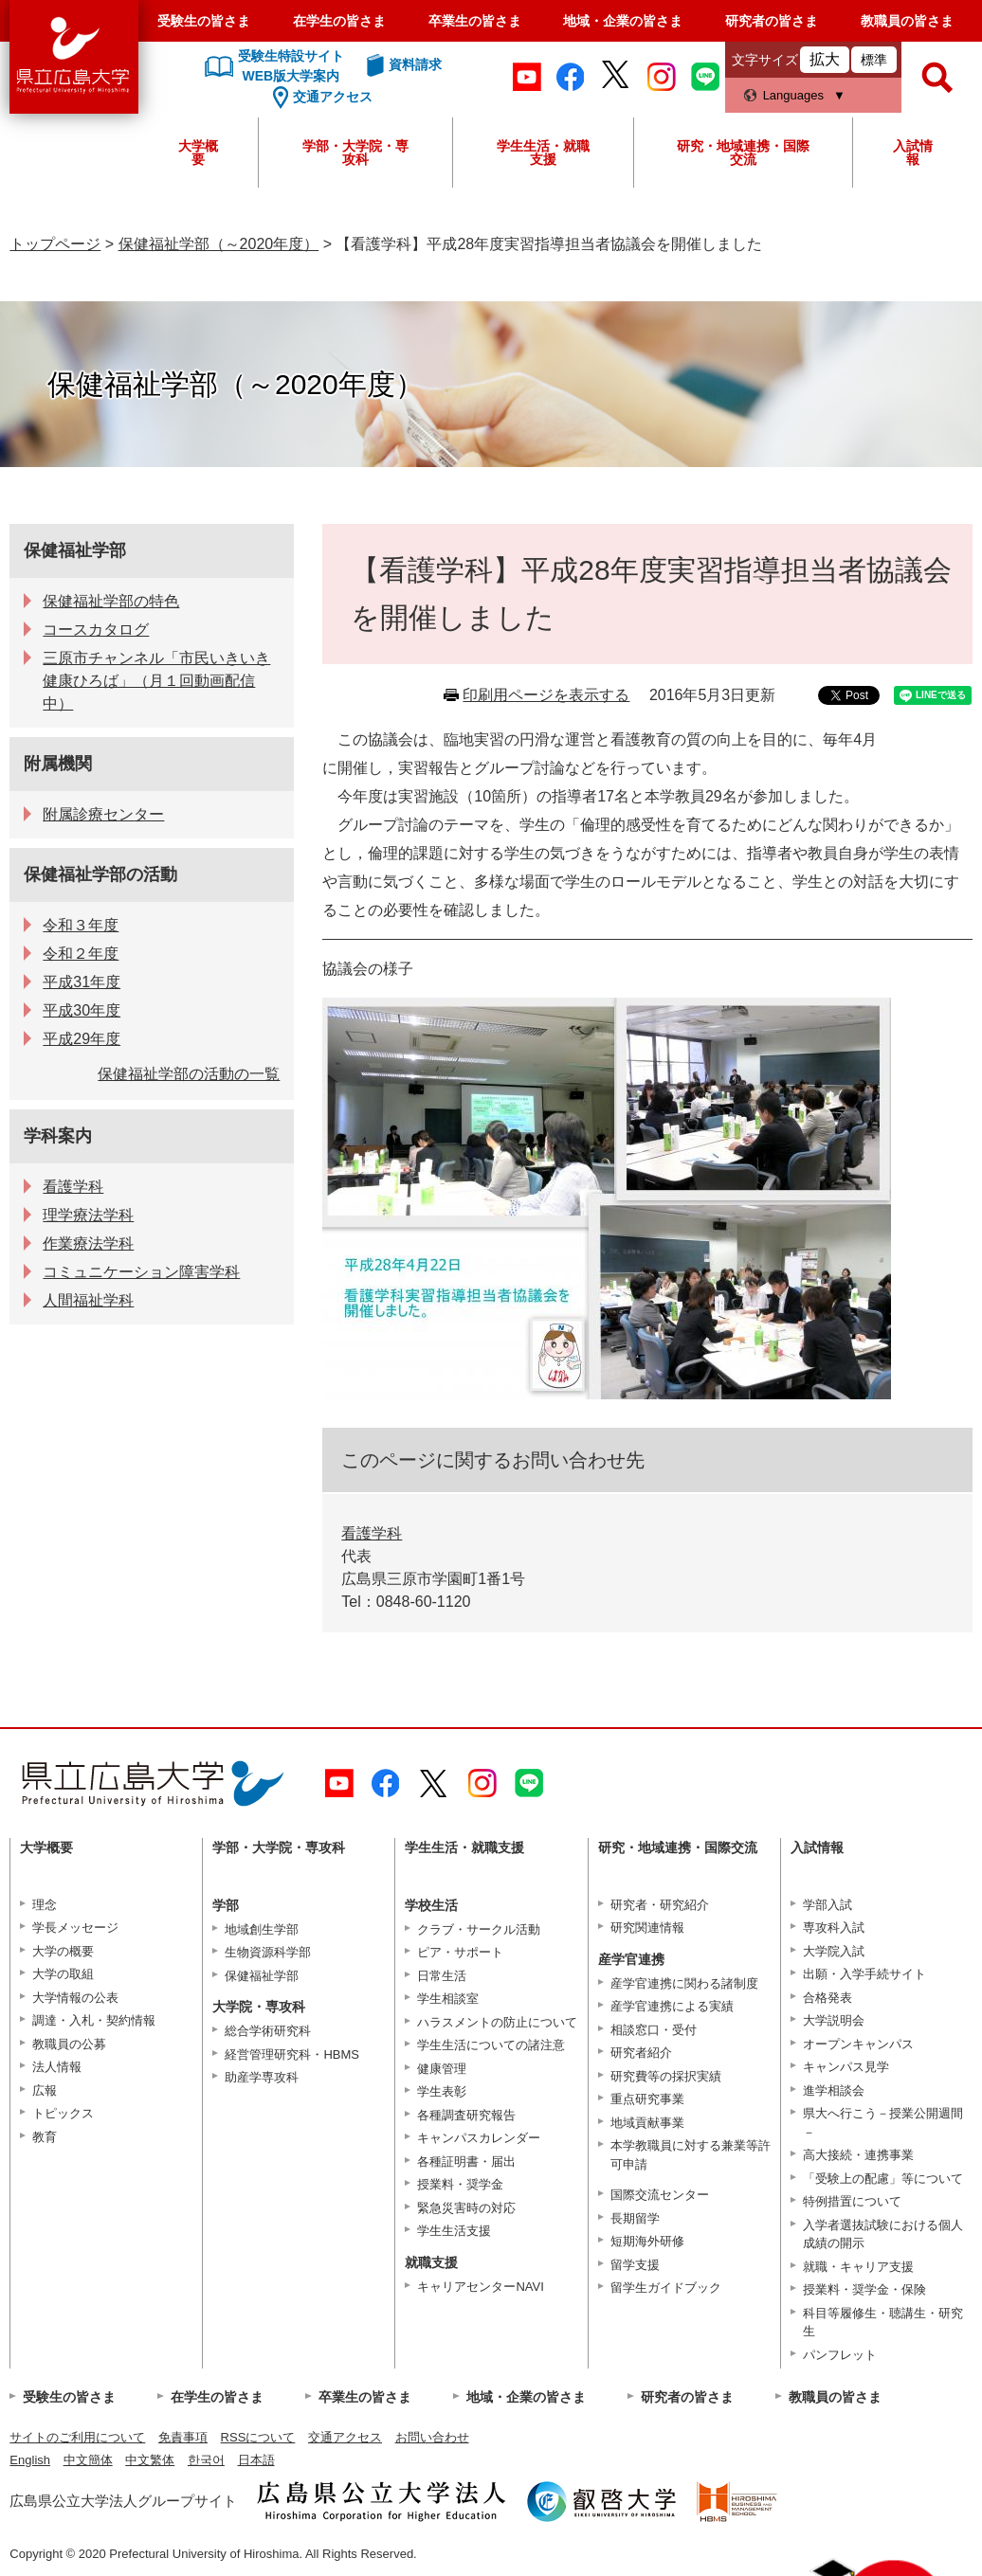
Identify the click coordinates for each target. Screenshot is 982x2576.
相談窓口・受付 (653, 2030)
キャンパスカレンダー (478, 2138)
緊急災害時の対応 (466, 2208)
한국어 (206, 2460)
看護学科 (371, 1533)
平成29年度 (81, 1039)
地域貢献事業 (647, 2123)
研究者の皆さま (771, 20)
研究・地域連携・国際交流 (743, 152)
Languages (793, 95)
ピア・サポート (460, 1952)
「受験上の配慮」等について (883, 2178)
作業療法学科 (88, 1243)
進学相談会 (833, 2090)
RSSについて (258, 2437)
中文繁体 (149, 2460)
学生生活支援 (454, 2231)
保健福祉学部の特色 (111, 601)
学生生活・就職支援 (543, 152)
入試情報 (913, 152)
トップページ (54, 244)
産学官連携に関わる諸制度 (684, 1983)
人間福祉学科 (88, 1300)
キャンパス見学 (846, 2067)
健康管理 (441, 2069)
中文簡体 (88, 2460)
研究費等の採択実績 (665, 2076)
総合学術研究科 (268, 2031)
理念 (44, 1905)
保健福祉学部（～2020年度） (218, 244)
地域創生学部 (262, 1929)
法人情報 (57, 2067)
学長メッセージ (75, 1927)
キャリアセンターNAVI (480, 2286)
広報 (44, 2090)
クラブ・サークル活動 (478, 1929)
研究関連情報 (647, 1927)
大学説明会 (833, 2020)
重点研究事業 (647, 2099)
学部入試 (827, 1905)
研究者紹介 (641, 2052)
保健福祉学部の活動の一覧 (189, 1074)
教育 (44, 2137)
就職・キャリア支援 (858, 2267)
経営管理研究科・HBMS (292, 2054)
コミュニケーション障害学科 (141, 1272)
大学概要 (198, 152)
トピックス (63, 2113)
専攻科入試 (833, 1927)
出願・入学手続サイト (864, 1974)
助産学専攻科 (262, 2077)
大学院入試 (833, 1951)
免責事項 (183, 2437)
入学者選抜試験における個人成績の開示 (883, 2234)
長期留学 (635, 2218)
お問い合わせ (432, 2437)
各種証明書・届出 (466, 2161)
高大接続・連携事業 (858, 2155)
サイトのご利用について (77, 2437)
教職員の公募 (69, 2044)
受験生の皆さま (203, 20)
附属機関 (58, 763)
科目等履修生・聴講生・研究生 (883, 2322)
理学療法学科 (88, 1215)
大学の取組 (63, 1974)
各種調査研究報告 (466, 2115)
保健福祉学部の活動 (100, 874)
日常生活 (441, 1976)
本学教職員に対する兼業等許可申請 (690, 2154)
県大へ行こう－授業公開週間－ (883, 2122)
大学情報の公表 (75, 1998)
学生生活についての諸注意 (491, 2045)
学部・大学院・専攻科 (355, 152)
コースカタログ (96, 629)
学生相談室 (448, 1998)
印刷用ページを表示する (546, 695)
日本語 (256, 2460)
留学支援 (635, 2265)
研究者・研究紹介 (659, 1905)
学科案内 (58, 1135)
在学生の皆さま (339, 20)
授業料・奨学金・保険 (864, 2289)
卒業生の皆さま (474, 20)
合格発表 (827, 1998)
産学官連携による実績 (672, 2006)
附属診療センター (103, 814)
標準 (874, 59)
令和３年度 (80, 925)
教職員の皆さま (907, 20)
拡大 (824, 59)
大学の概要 (63, 1951)
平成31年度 (81, 982)
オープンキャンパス (858, 2044)
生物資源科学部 (268, 1952)
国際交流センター (659, 2195)
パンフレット (840, 2355)
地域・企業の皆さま (622, 20)
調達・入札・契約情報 (93, 2020)
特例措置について (852, 2201)
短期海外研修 (647, 2241)
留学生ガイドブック (665, 2287)
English (29, 2460)
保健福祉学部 (75, 550)
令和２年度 (80, 954)
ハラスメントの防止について (497, 2022)
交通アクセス (345, 2437)
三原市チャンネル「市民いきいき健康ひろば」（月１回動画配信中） (156, 681)
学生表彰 (441, 2091)
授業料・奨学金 (460, 2184)
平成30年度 (81, 1010)
